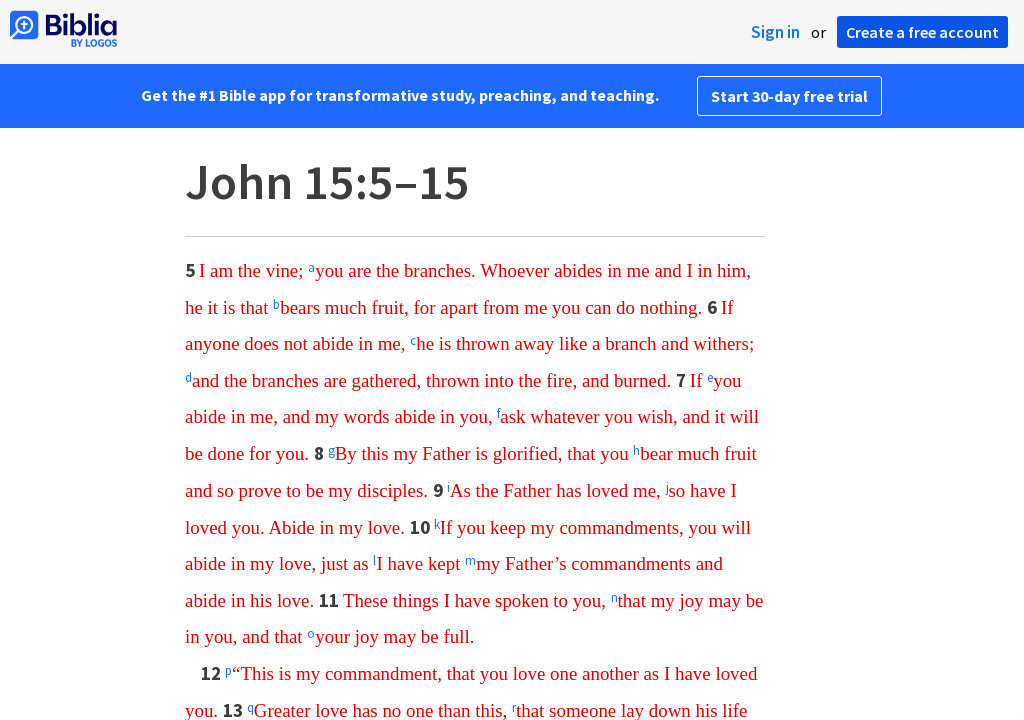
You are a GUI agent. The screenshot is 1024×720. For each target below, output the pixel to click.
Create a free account (922, 32)
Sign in (775, 32)
